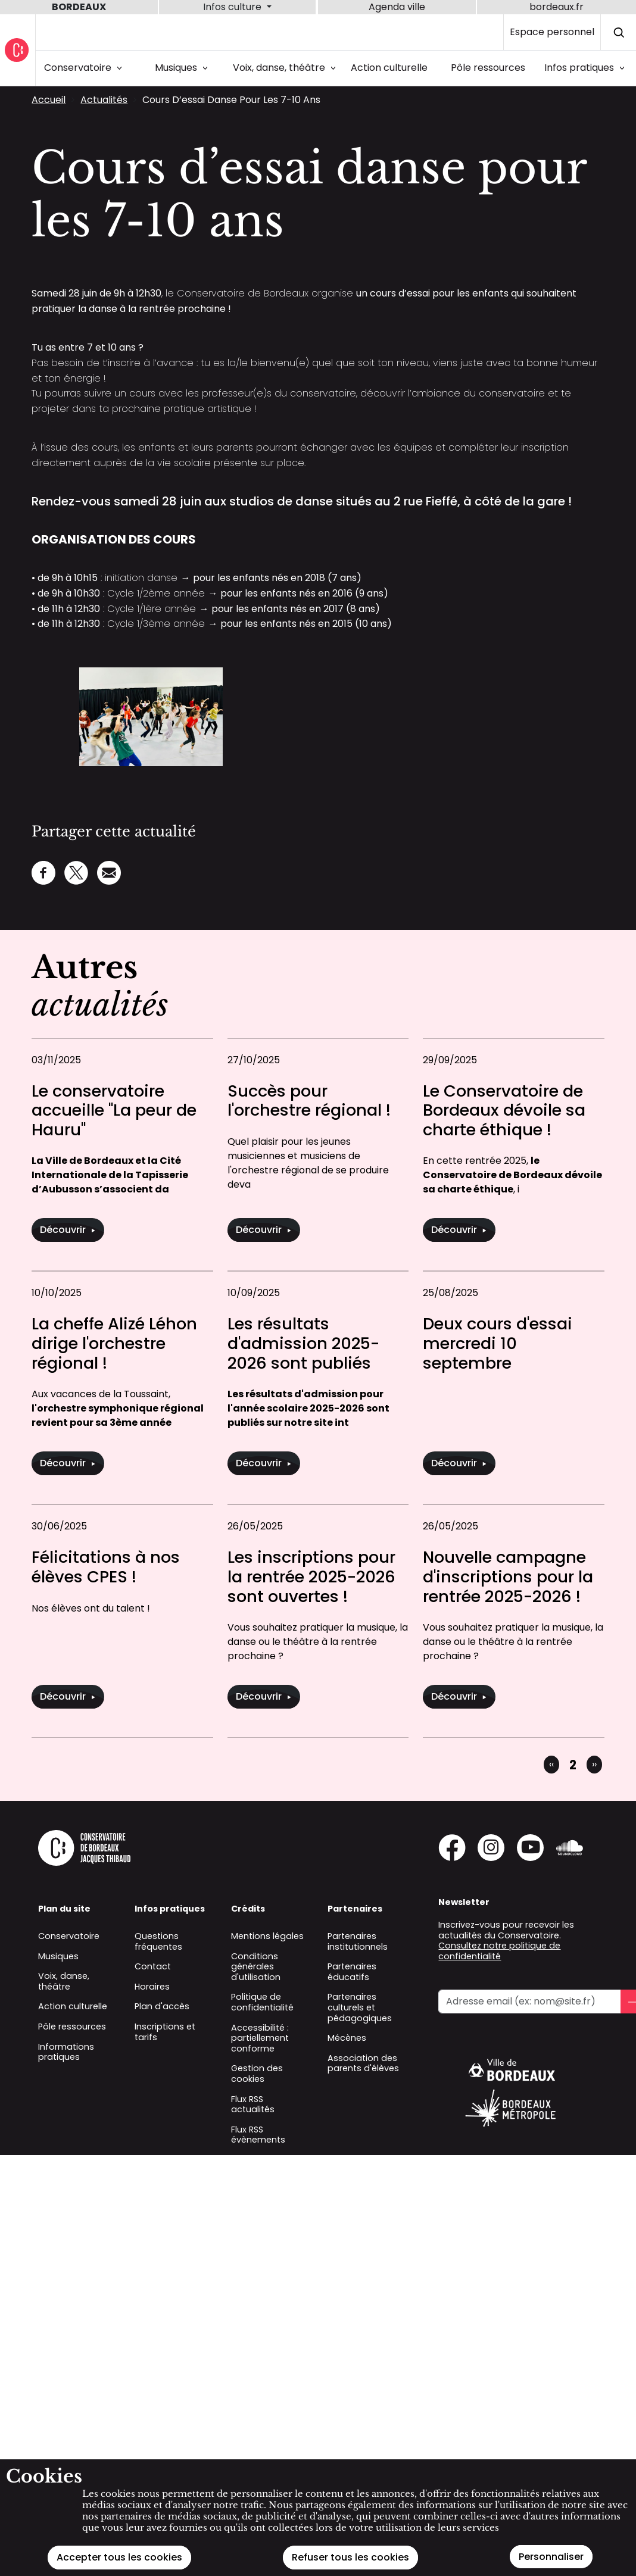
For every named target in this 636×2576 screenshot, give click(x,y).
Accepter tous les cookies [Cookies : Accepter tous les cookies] (119, 2557)
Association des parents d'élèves (363, 2063)
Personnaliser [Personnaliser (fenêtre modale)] (551, 2556)
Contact (153, 1966)
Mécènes (347, 2038)
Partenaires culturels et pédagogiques (360, 2007)
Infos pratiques (586, 67)
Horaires (152, 1987)
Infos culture (233, 7)
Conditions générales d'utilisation (255, 1966)
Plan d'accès (162, 2006)
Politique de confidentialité (262, 2002)
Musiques (183, 67)
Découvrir (68, 1230)
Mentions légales (267, 1936)
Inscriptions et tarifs (165, 2032)
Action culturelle (389, 67)
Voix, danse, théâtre (286, 67)
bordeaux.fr (556, 7)
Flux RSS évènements (258, 2135)
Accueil (49, 100)
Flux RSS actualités (253, 2104)
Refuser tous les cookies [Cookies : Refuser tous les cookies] (350, 2557)
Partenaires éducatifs (352, 1971)
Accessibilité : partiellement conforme (260, 2038)
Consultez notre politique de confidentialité (499, 1951)
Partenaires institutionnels (358, 1941)
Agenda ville (397, 7)
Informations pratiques (66, 2052)
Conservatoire (85, 67)
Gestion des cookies (257, 2073)
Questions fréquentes (158, 1941)
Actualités (103, 100)
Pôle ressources (488, 67)
